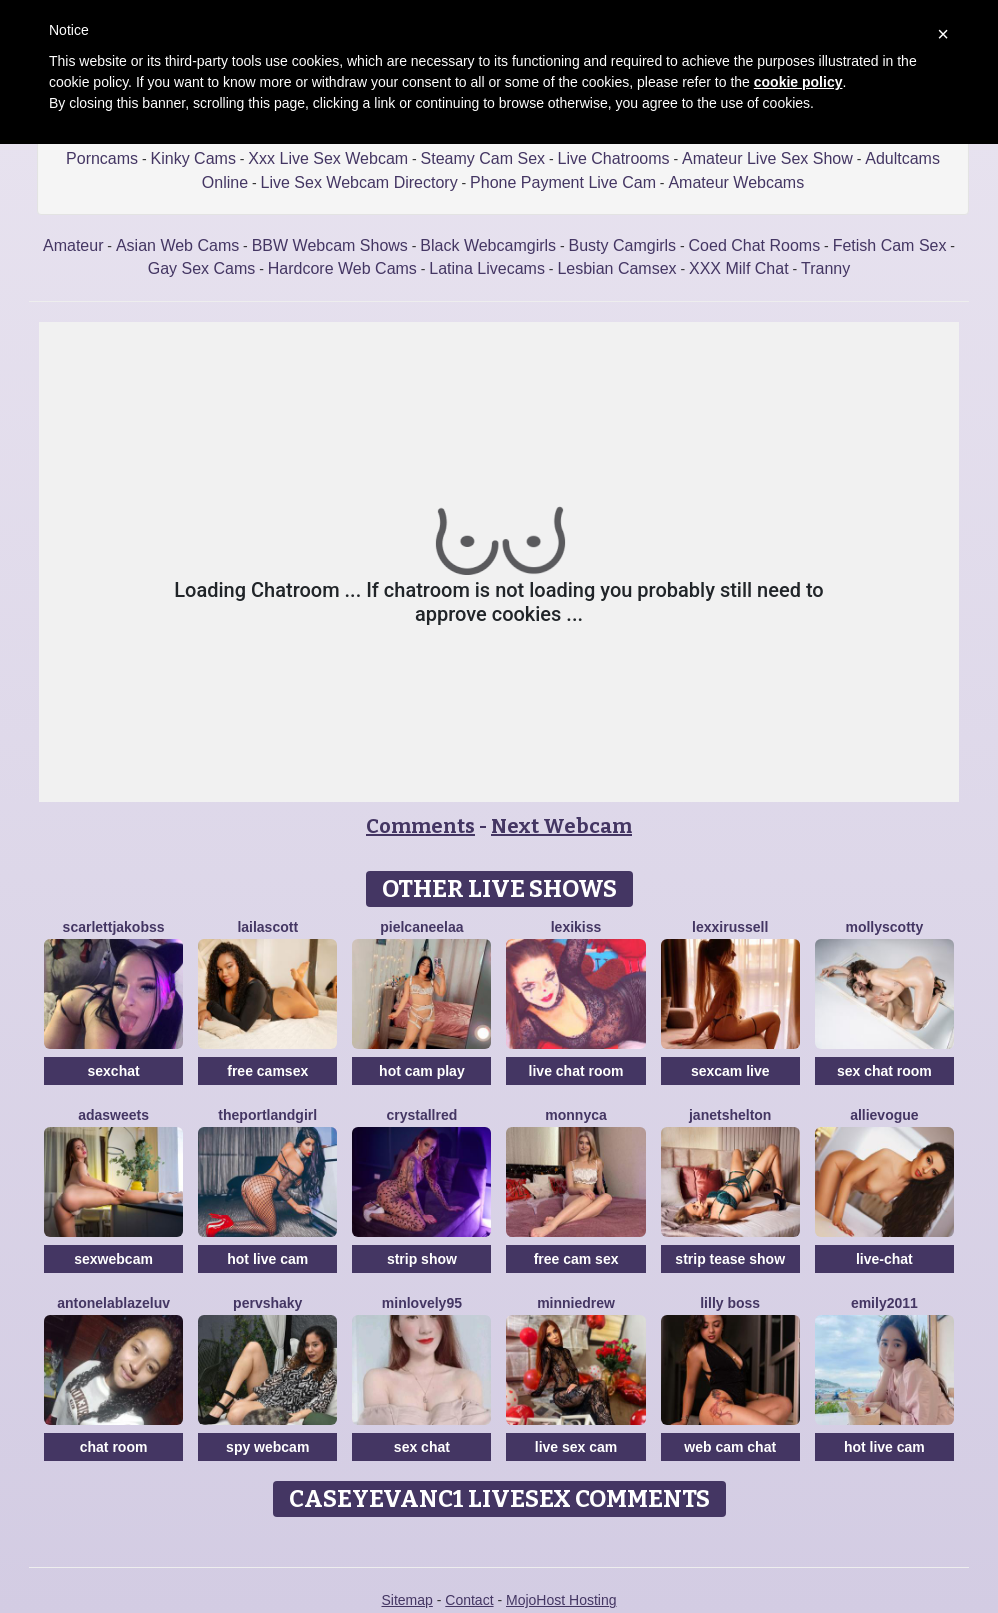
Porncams (102, 158)
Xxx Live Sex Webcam (328, 158)
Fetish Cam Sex (890, 245)
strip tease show (730, 1259)
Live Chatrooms (614, 158)
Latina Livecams (487, 268)
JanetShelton (730, 1115)
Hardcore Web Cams (342, 268)
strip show (422, 1259)
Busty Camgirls (623, 245)
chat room (114, 1447)
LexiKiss (576, 927)
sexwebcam (113, 1259)
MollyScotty (884, 927)
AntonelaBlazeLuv (113, 1303)
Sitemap (406, 1600)
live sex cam (576, 1447)
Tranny (825, 268)
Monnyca (575, 1115)
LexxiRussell (730, 927)
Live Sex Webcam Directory (359, 182)
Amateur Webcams (736, 182)
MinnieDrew (576, 1303)
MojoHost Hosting (561, 1600)
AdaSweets (113, 1115)
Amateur (73, 245)
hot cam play (422, 1071)
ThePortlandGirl (267, 1115)
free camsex (267, 1071)
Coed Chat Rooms (755, 245)
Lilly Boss (730, 1303)
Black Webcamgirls (488, 245)
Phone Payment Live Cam (563, 182)
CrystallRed (421, 1115)
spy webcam (267, 1447)
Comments (420, 826)
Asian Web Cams (177, 245)
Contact (469, 1600)
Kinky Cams (193, 158)
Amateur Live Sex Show (767, 158)
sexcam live (730, 1071)
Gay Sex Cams (202, 268)
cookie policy (798, 82)
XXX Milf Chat (739, 268)
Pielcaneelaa (421, 927)
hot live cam (267, 1259)
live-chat (884, 1259)
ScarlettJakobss (114, 927)
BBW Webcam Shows (330, 245)
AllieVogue (884, 1115)
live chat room (576, 1071)
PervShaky (267, 1303)
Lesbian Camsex (616, 268)
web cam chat (730, 1447)
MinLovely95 (422, 1303)
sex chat (422, 1447)
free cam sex (576, 1259)
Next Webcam (561, 826)
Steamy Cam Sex (483, 158)
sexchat (114, 1071)
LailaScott (267, 927)
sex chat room (884, 1071)
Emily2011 (884, 1303)
